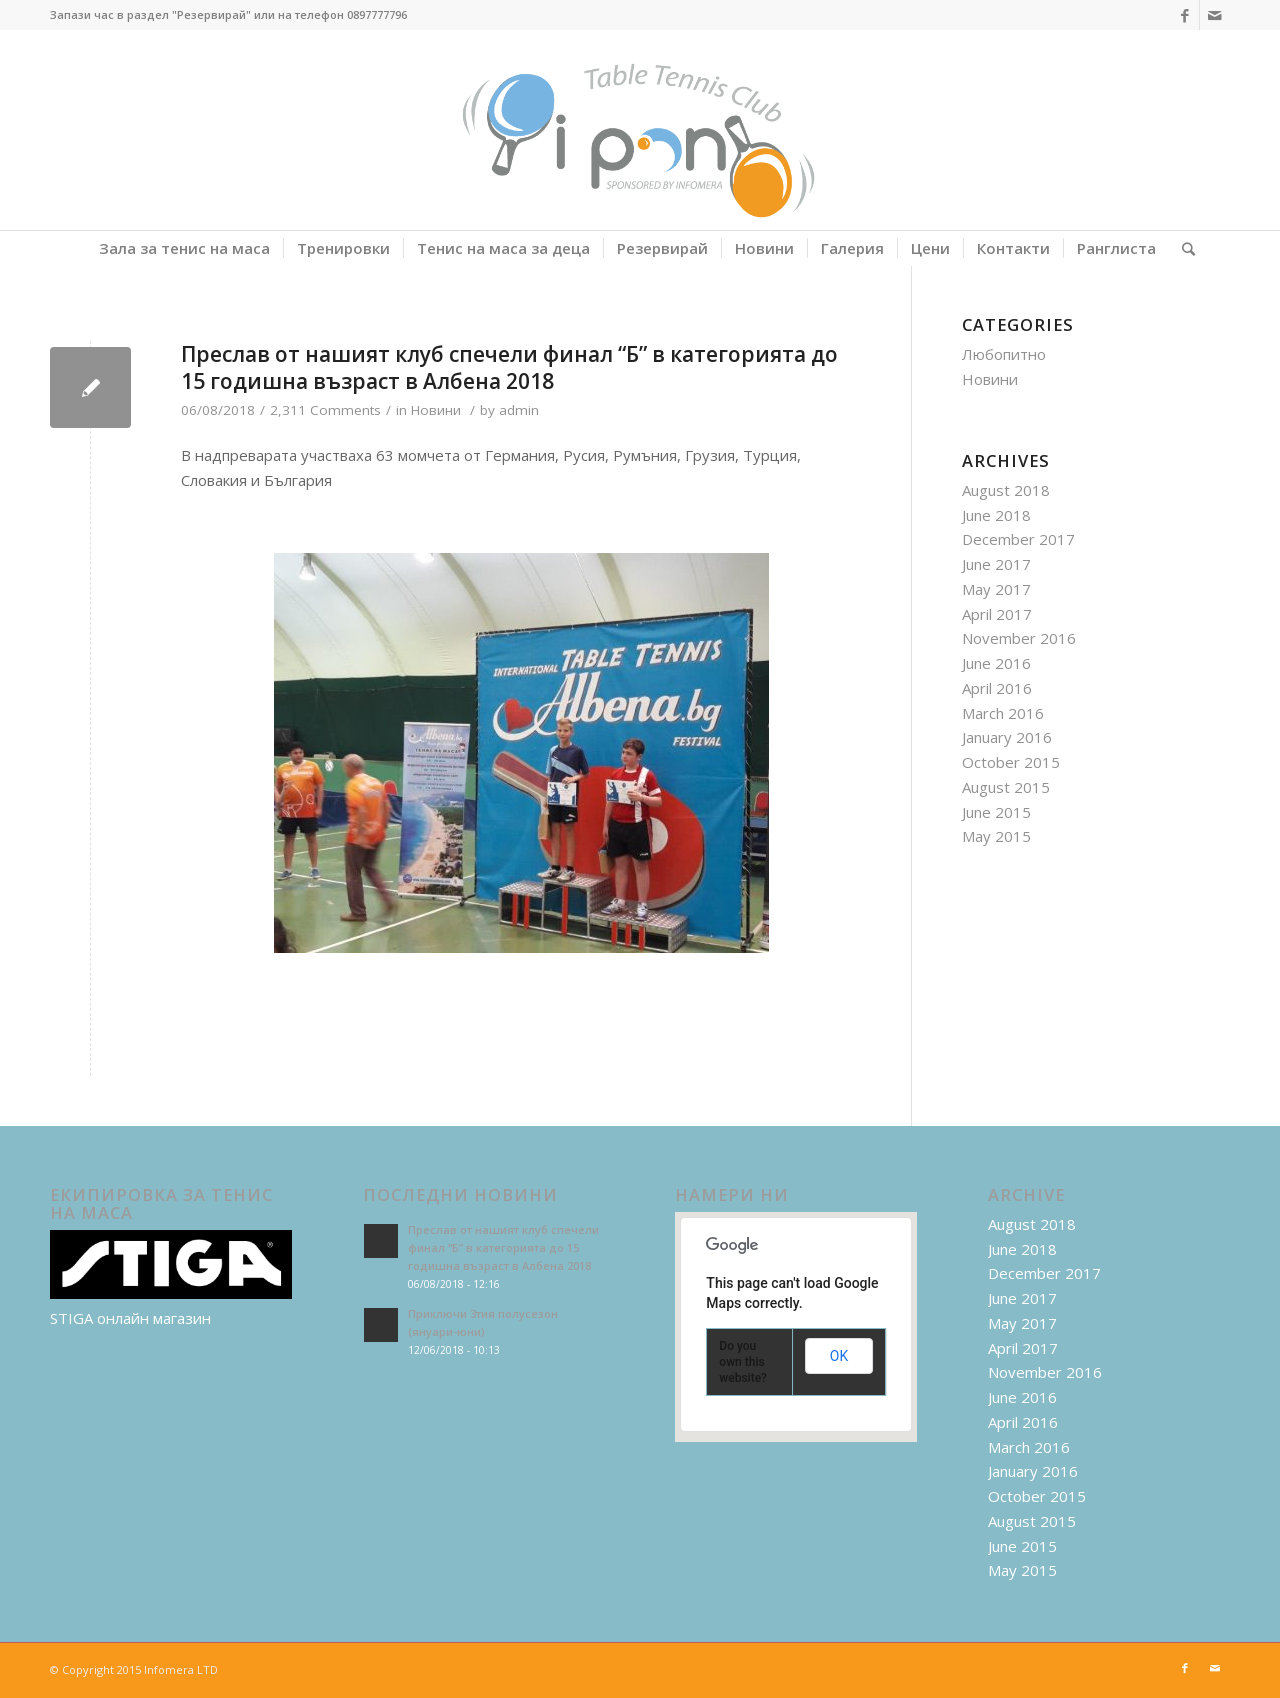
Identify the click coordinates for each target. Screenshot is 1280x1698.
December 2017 (1018, 539)
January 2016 (1007, 737)
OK (839, 1356)
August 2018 (1006, 490)
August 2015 (1006, 787)
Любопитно (1004, 354)
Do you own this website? (743, 1362)
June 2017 (996, 564)
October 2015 (1011, 762)
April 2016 (997, 688)
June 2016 (996, 663)
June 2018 (996, 515)
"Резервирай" (211, 14)
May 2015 (996, 836)
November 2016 (1019, 638)
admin (519, 410)
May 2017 (996, 589)
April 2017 (997, 614)
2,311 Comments (325, 410)
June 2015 (996, 812)
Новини (436, 410)
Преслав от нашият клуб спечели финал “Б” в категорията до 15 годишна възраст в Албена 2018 (509, 367)
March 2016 (1003, 713)
